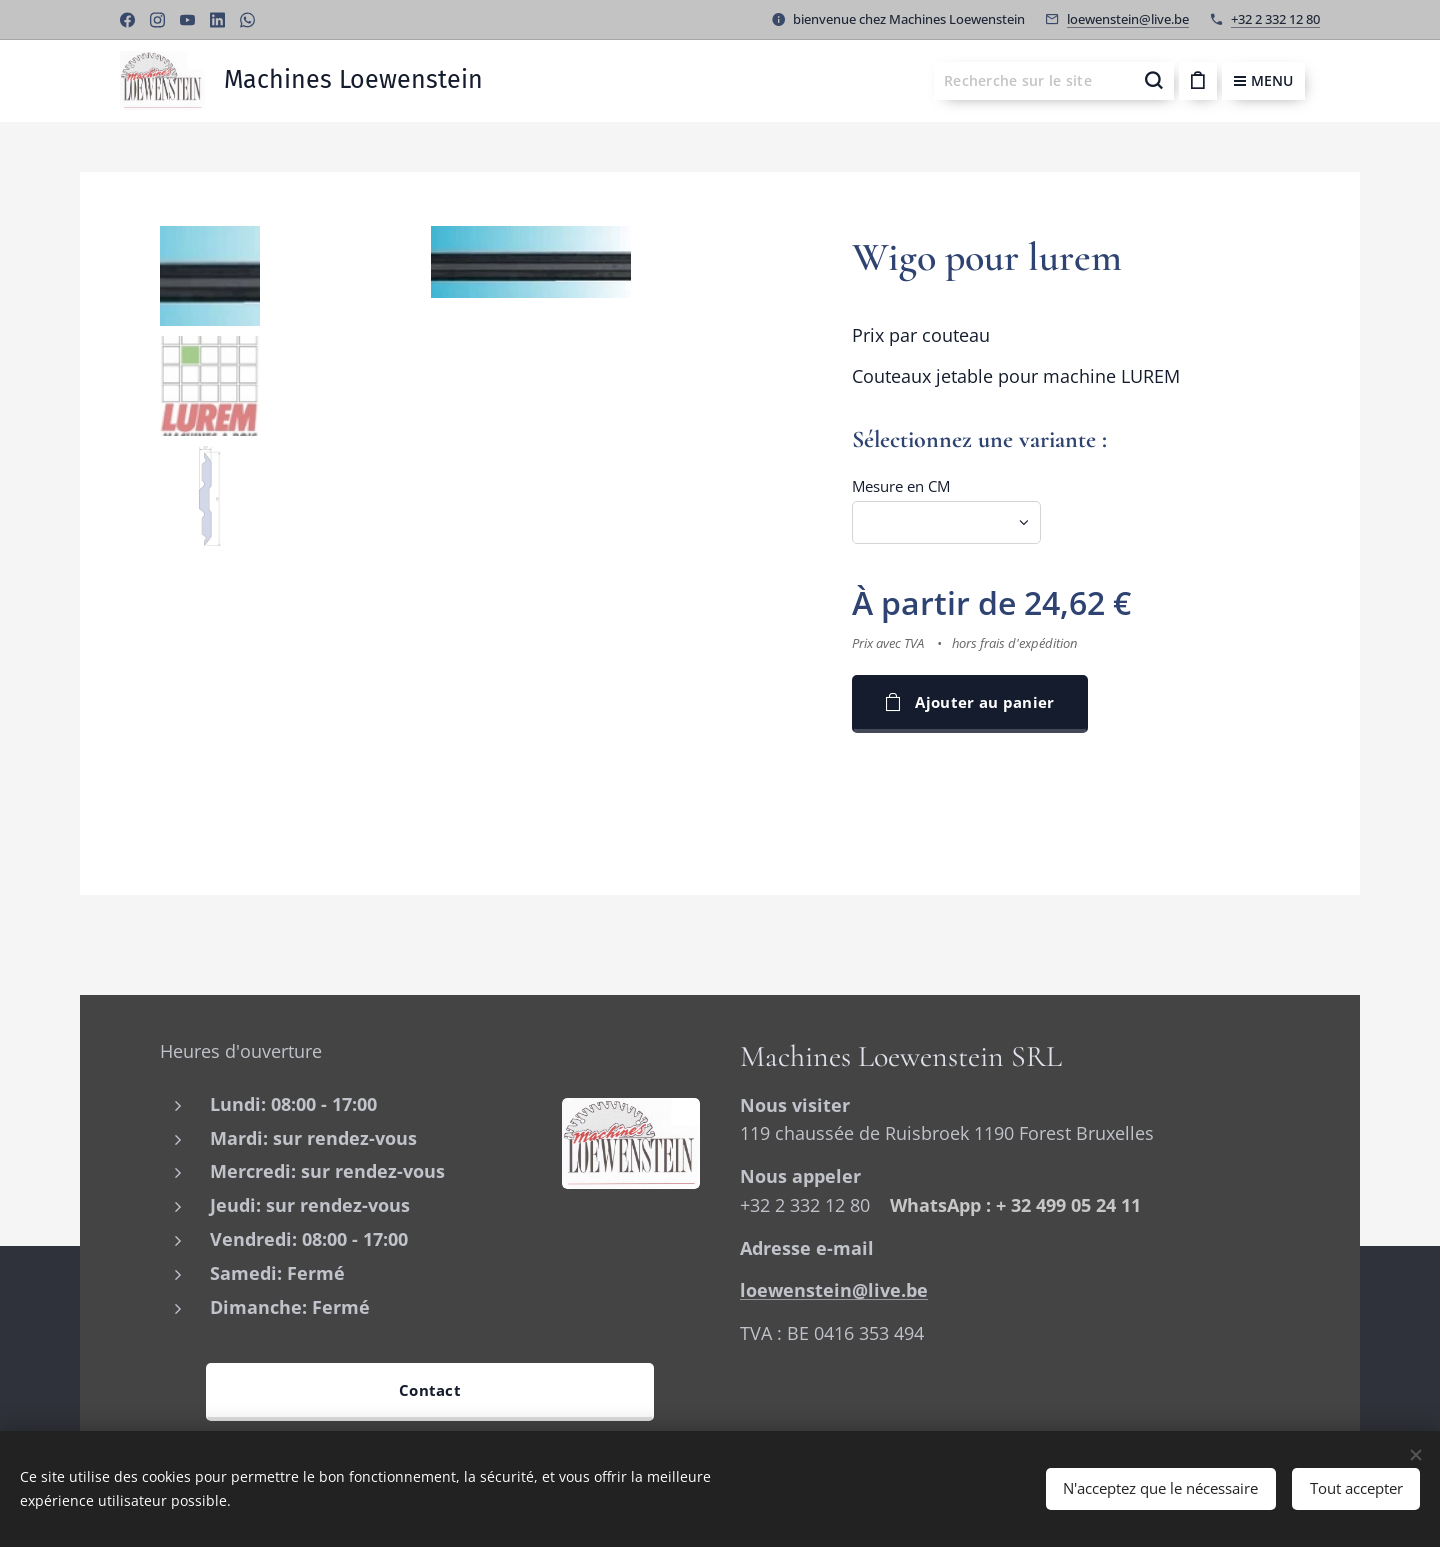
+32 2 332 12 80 (1275, 19)
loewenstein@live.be (1128, 19)
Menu (1263, 80)
